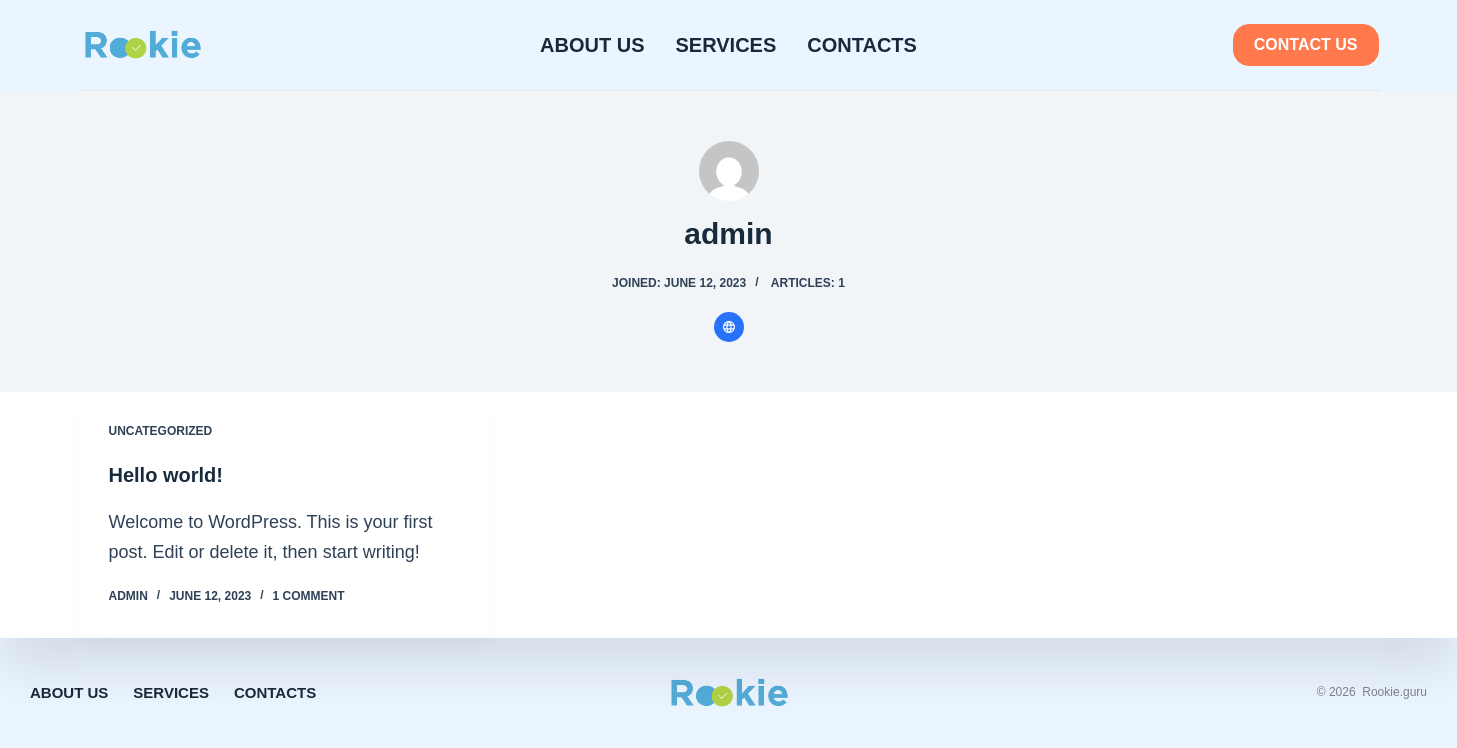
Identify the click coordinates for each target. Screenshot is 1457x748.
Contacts (862, 45)
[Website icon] (729, 327)
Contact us (1306, 44)
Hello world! (166, 475)
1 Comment (309, 596)
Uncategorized (161, 431)
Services (726, 45)
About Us (592, 45)
